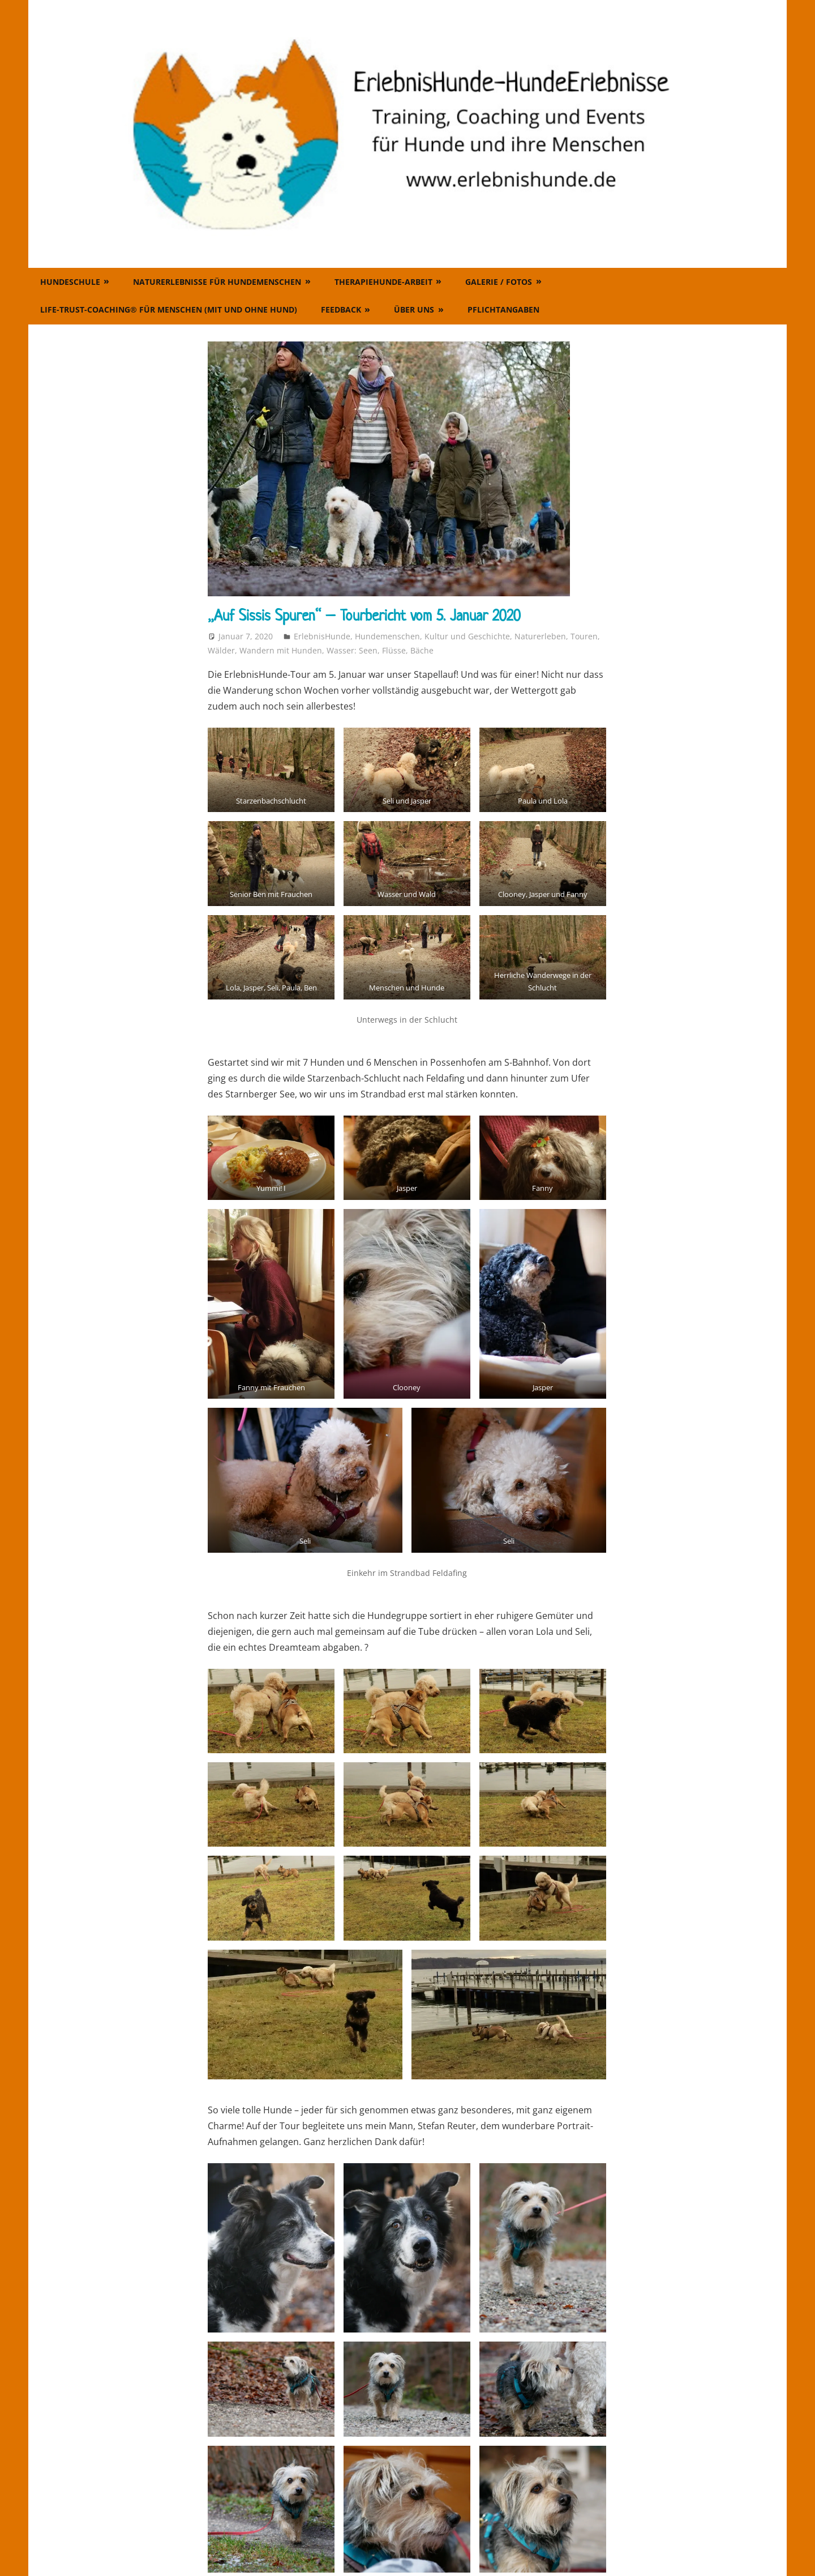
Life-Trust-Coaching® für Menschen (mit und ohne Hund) (168, 309)
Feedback (341, 309)
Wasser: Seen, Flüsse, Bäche (380, 650)
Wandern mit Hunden (280, 650)
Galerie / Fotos (498, 281)
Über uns (414, 309)
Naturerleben (540, 636)
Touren (584, 636)
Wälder (221, 650)
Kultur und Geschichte (467, 636)
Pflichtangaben (503, 309)
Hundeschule (70, 281)
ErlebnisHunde (322, 636)
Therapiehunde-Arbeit (383, 281)
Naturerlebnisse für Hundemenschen (217, 281)
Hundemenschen (387, 636)
